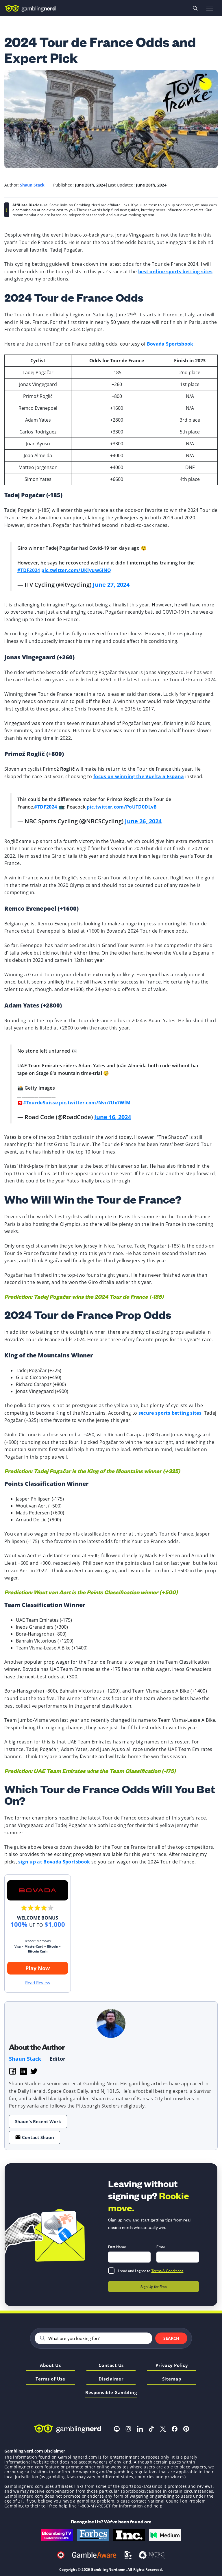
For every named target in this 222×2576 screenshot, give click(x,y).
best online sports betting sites (175, 271)
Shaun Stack (25, 2058)
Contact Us (111, 2365)
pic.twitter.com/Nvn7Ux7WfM (94, 1102)
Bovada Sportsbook (170, 344)
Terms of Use (50, 2379)
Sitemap (172, 2379)
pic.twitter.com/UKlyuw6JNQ (76, 570)
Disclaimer (111, 2379)
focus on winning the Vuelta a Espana (138, 776)
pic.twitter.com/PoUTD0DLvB (122, 807)
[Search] (98, 2338)
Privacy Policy (172, 2365)
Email (161, 2246)
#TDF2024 (28, 570)
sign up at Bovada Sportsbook (54, 1862)
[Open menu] (210, 8)
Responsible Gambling (111, 2392)
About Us (50, 2365)
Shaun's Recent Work (38, 2121)
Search (171, 2338)
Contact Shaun (34, 2137)
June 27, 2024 (111, 584)
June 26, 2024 (143, 821)
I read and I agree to (150, 2270)
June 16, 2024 (112, 1117)
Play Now (37, 1968)
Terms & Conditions (167, 2270)
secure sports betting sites (169, 1413)
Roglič (68, 769)
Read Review (37, 1982)
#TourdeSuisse (40, 1102)
